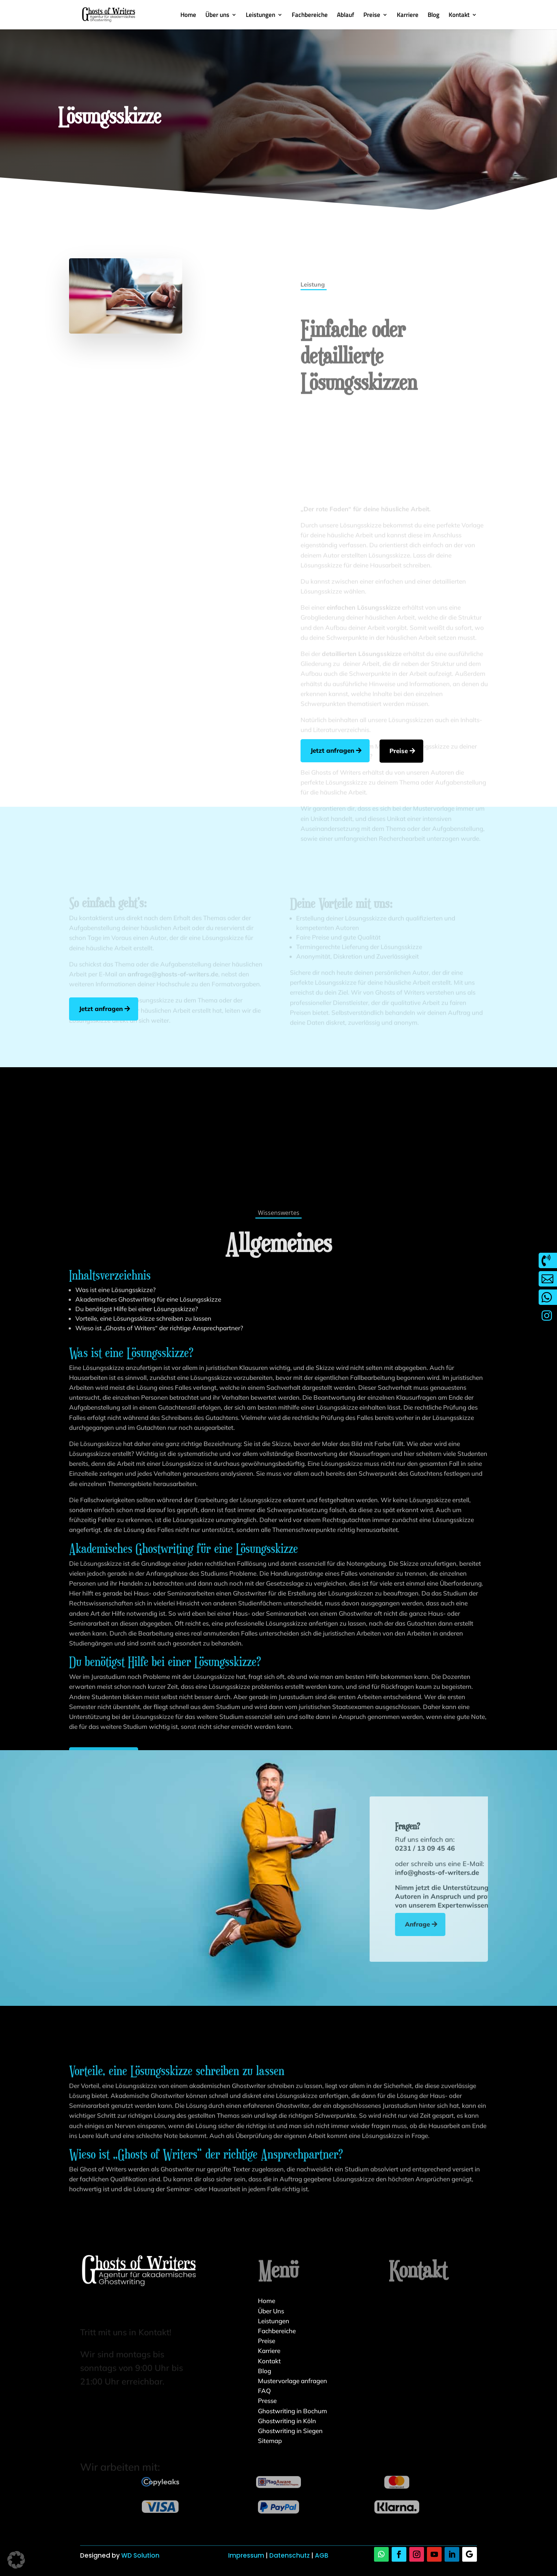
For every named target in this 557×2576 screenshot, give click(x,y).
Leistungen (260, 15)
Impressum (246, 2555)
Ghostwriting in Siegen (290, 2431)
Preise (371, 15)
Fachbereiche (310, 15)
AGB (321, 2555)
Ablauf (345, 15)
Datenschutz (289, 2555)
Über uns (217, 15)
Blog (433, 15)
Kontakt (459, 15)
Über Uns (271, 2311)
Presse (267, 2400)
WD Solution (140, 2555)
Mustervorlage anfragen (292, 2381)
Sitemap (270, 2440)
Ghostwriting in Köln (287, 2421)
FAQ (264, 2391)
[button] (16, 2560)
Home (188, 15)
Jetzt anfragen (376, 750)
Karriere (407, 15)
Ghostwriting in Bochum (292, 2411)
